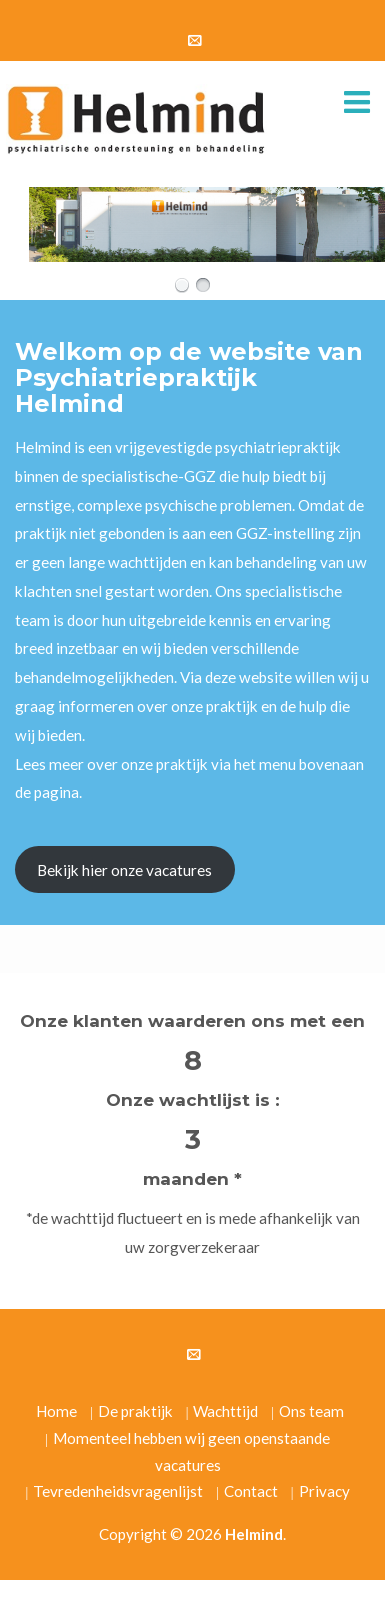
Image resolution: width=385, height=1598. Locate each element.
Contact (251, 1491)
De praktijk (135, 1411)
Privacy (324, 1491)
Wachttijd (225, 1411)
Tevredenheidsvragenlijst (118, 1491)
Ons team (311, 1411)
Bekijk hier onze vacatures (124, 870)
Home (56, 1411)
